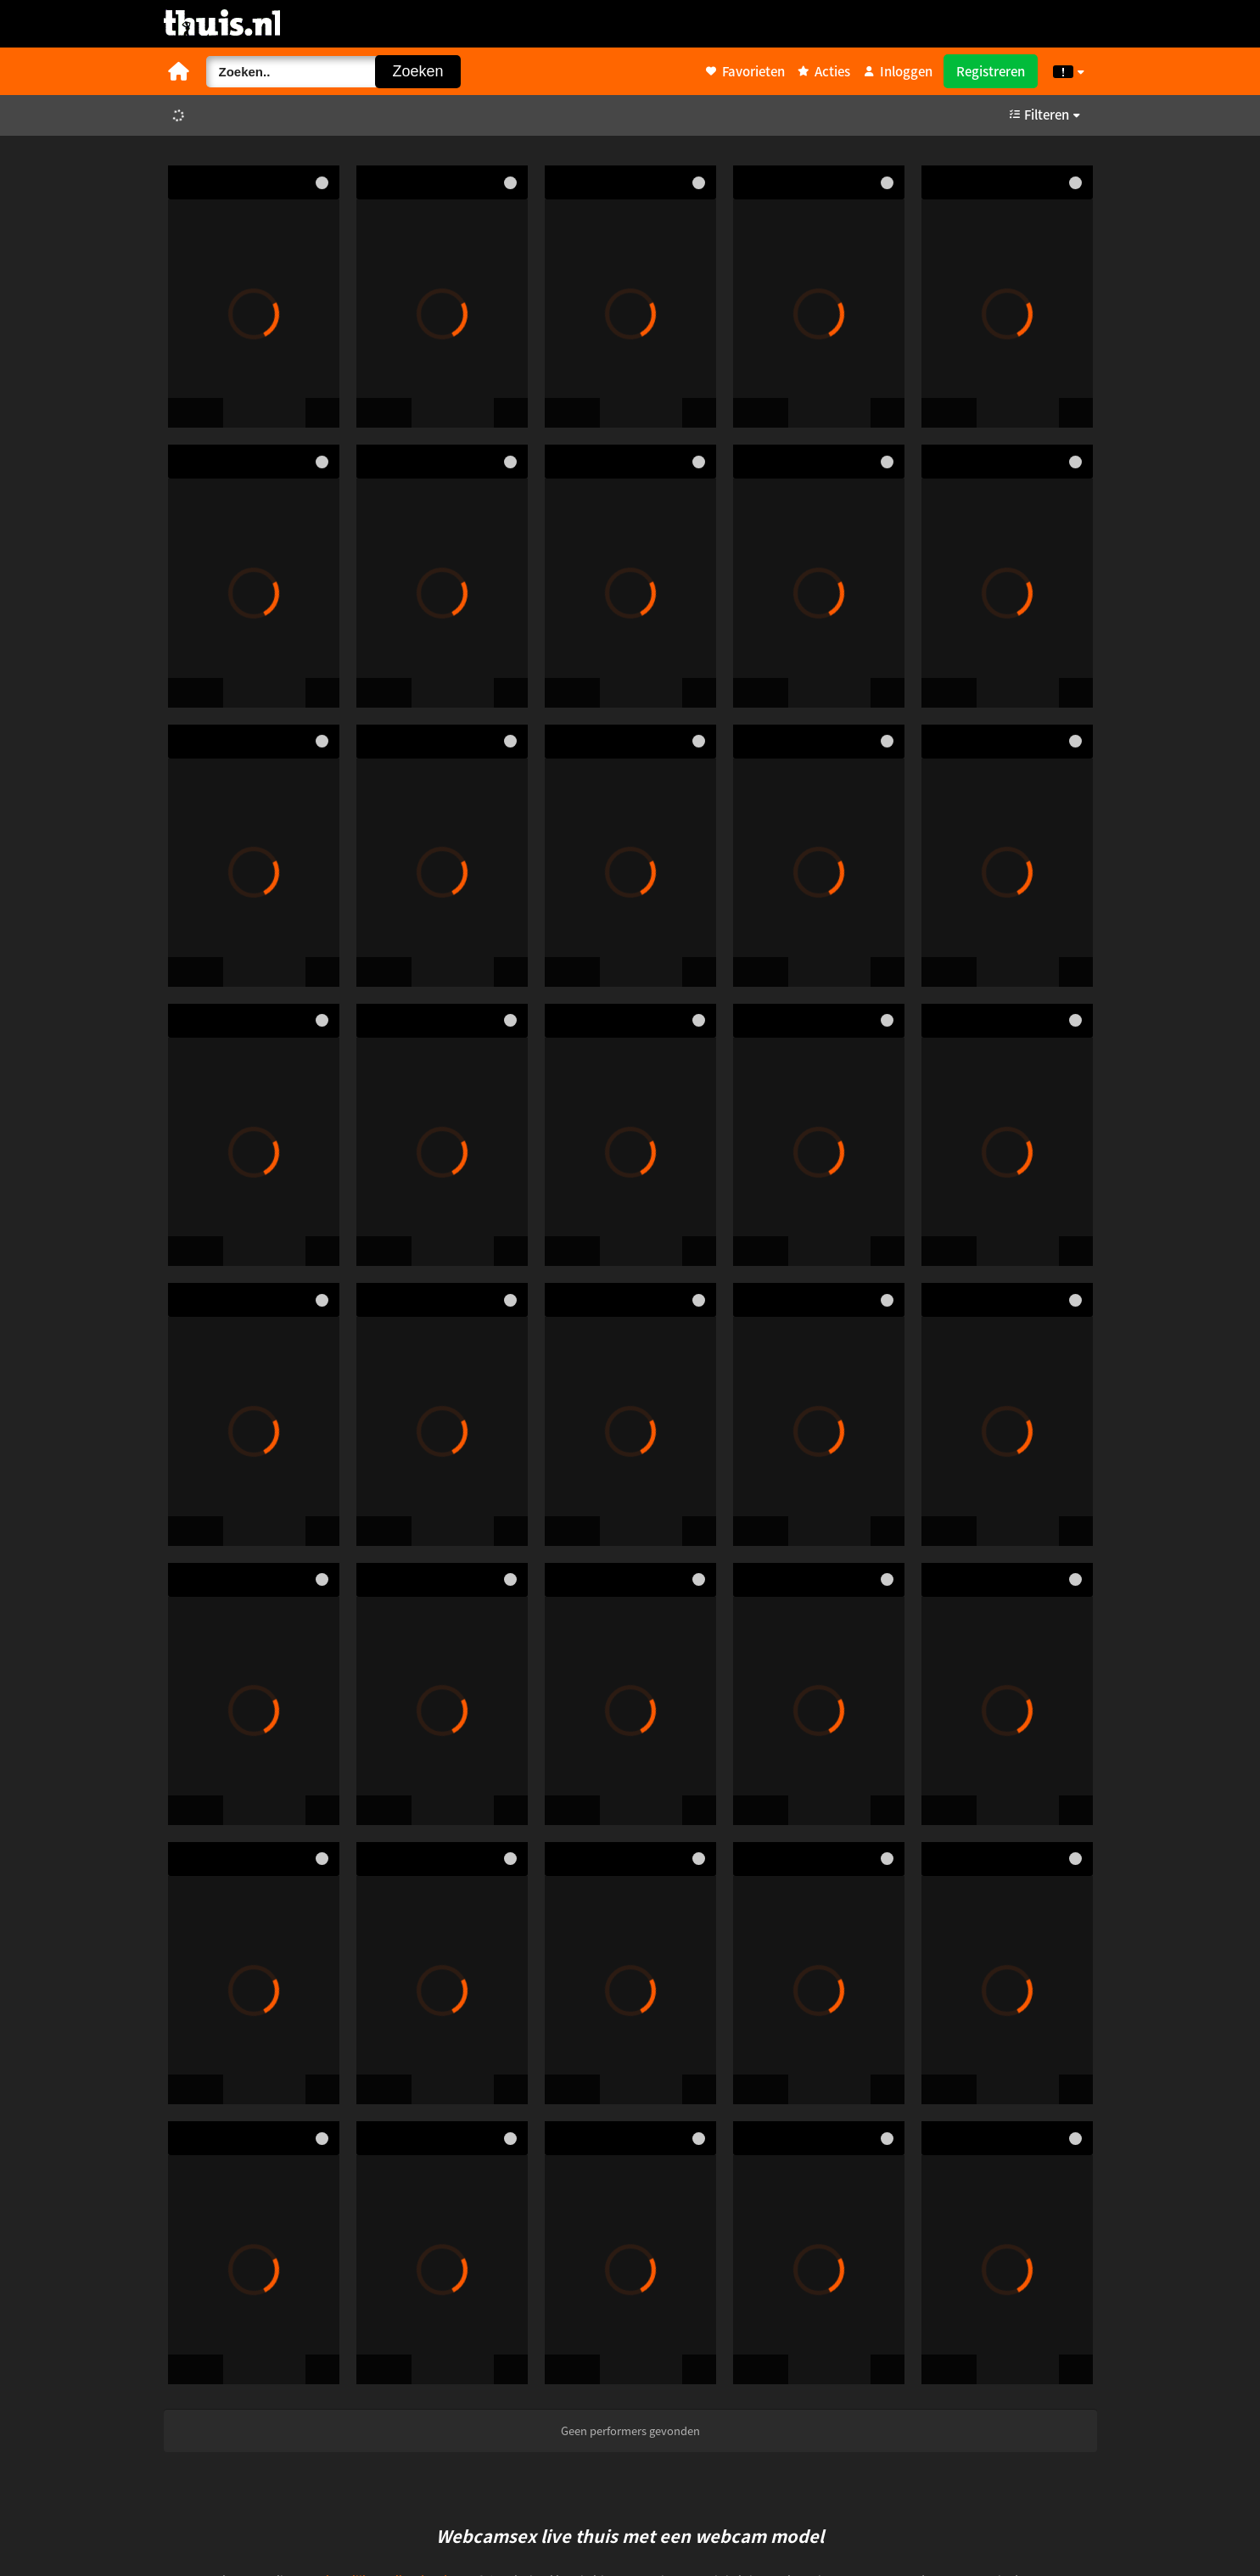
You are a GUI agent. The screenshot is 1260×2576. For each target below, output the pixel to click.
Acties (824, 71)
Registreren (990, 71)
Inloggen (897, 71)
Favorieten (745, 71)
